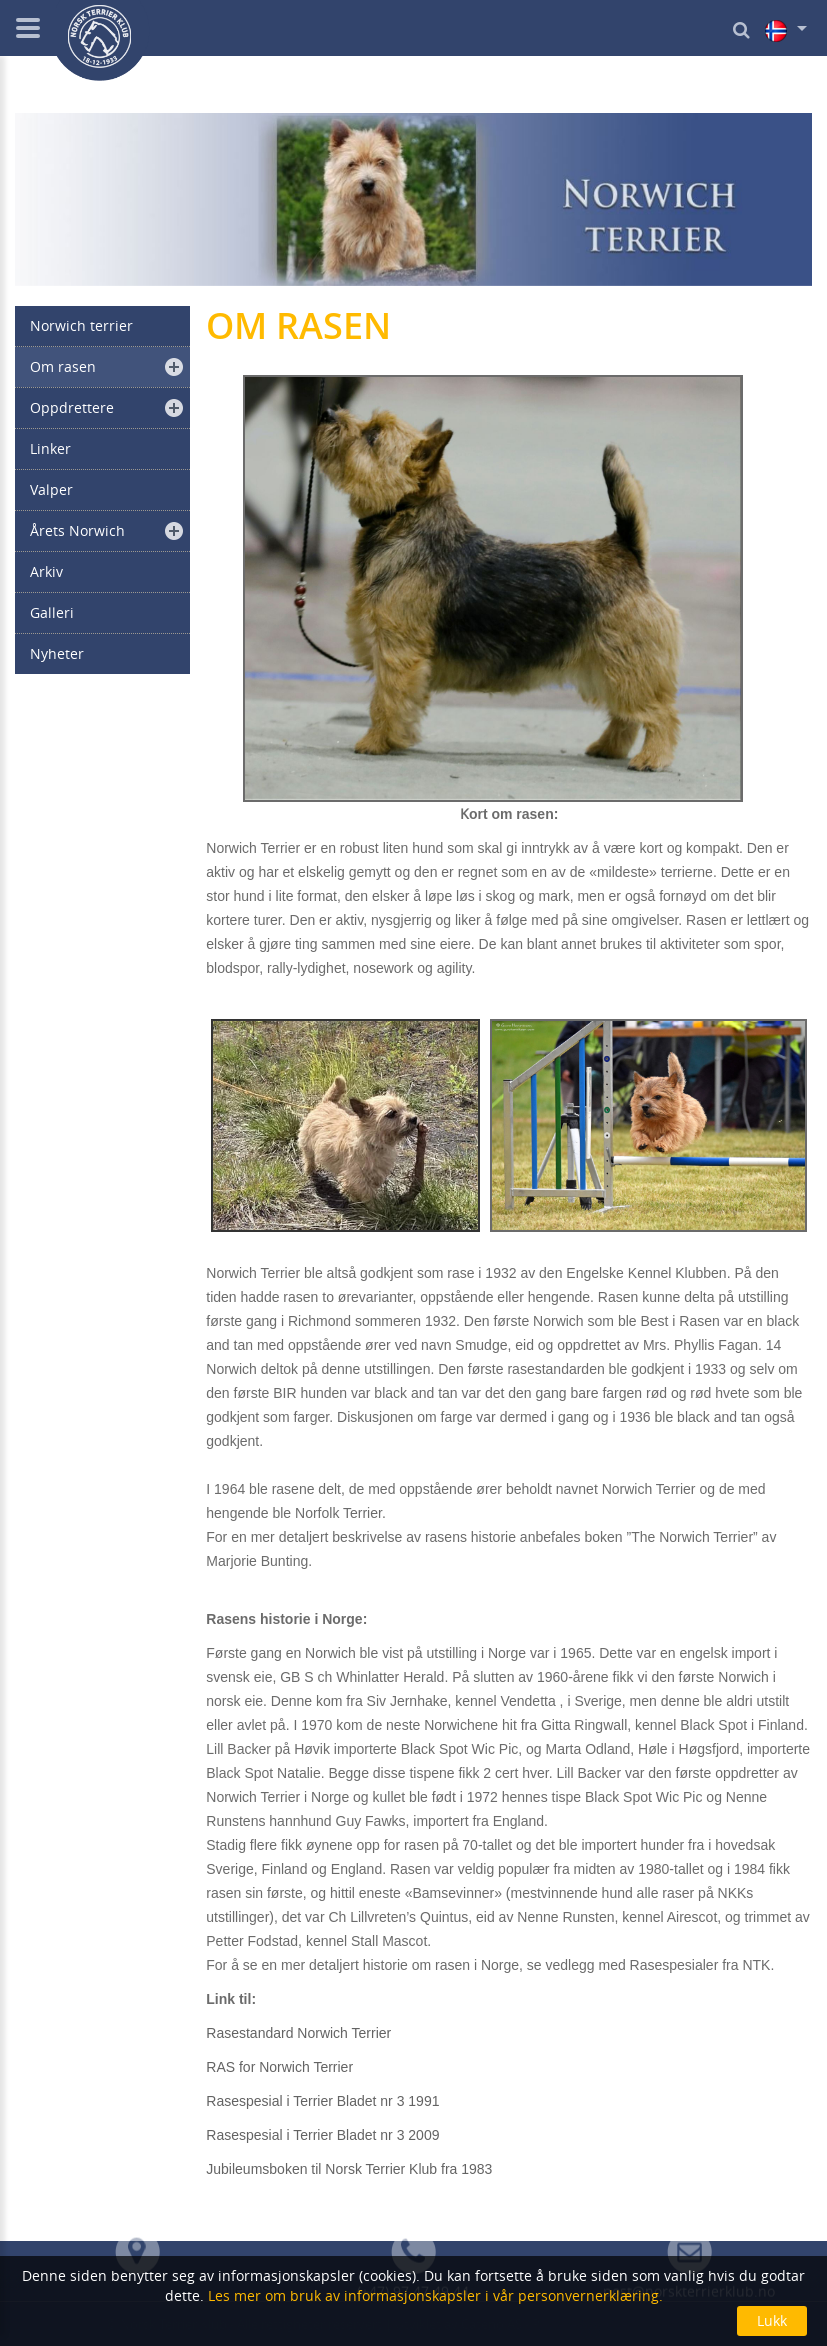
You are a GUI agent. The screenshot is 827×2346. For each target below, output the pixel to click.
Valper (51, 489)
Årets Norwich (77, 530)
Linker (50, 448)
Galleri (52, 612)
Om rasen (63, 366)
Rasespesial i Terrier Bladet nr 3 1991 (322, 2101)
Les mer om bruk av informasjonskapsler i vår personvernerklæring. (433, 2295)
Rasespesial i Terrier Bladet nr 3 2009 (322, 2135)
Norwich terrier (81, 325)
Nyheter (57, 653)
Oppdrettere (72, 407)
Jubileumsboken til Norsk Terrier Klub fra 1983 (349, 2169)
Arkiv (46, 571)
